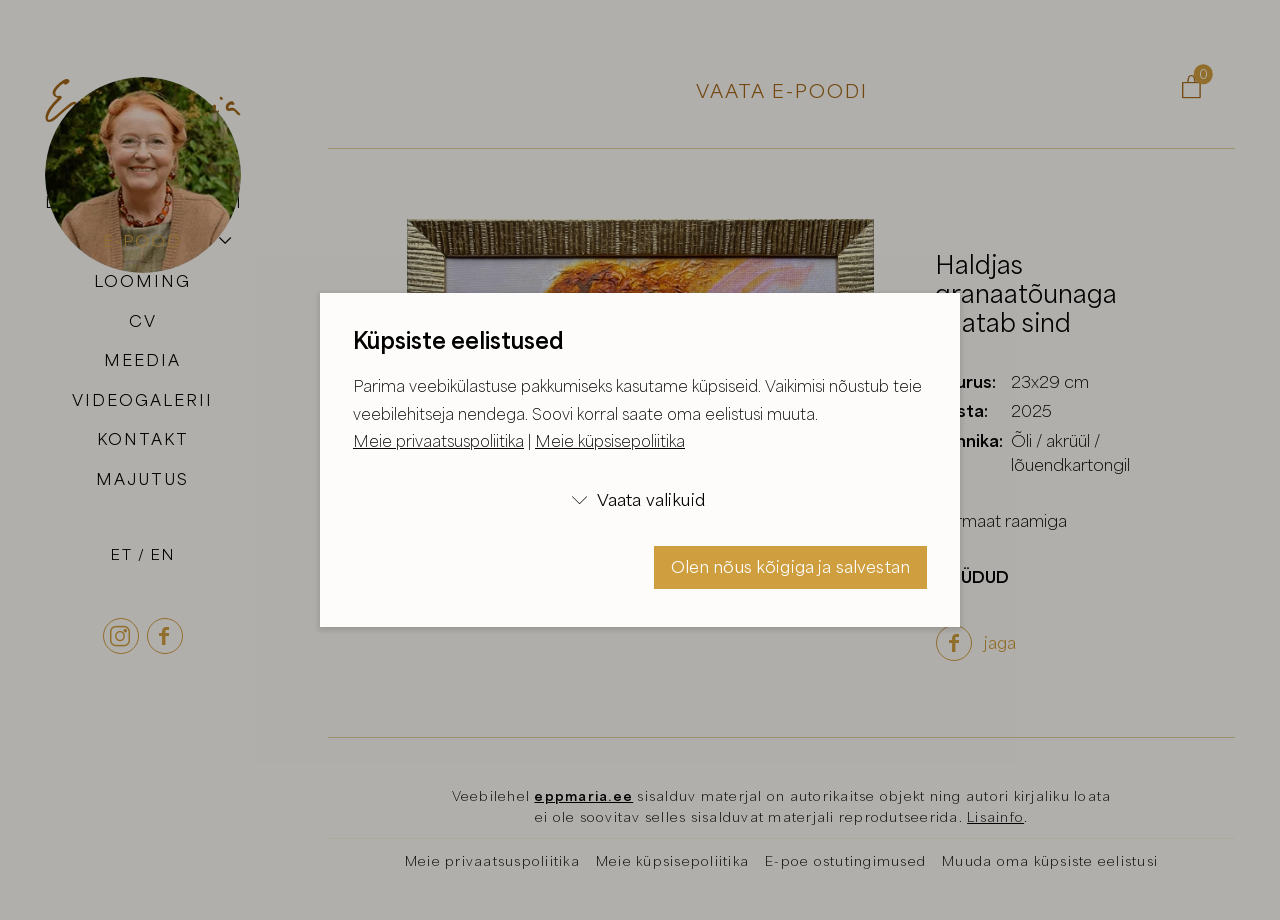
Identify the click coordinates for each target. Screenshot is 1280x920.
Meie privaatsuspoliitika (438, 441)
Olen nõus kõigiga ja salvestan (791, 566)
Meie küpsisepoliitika (610, 441)
